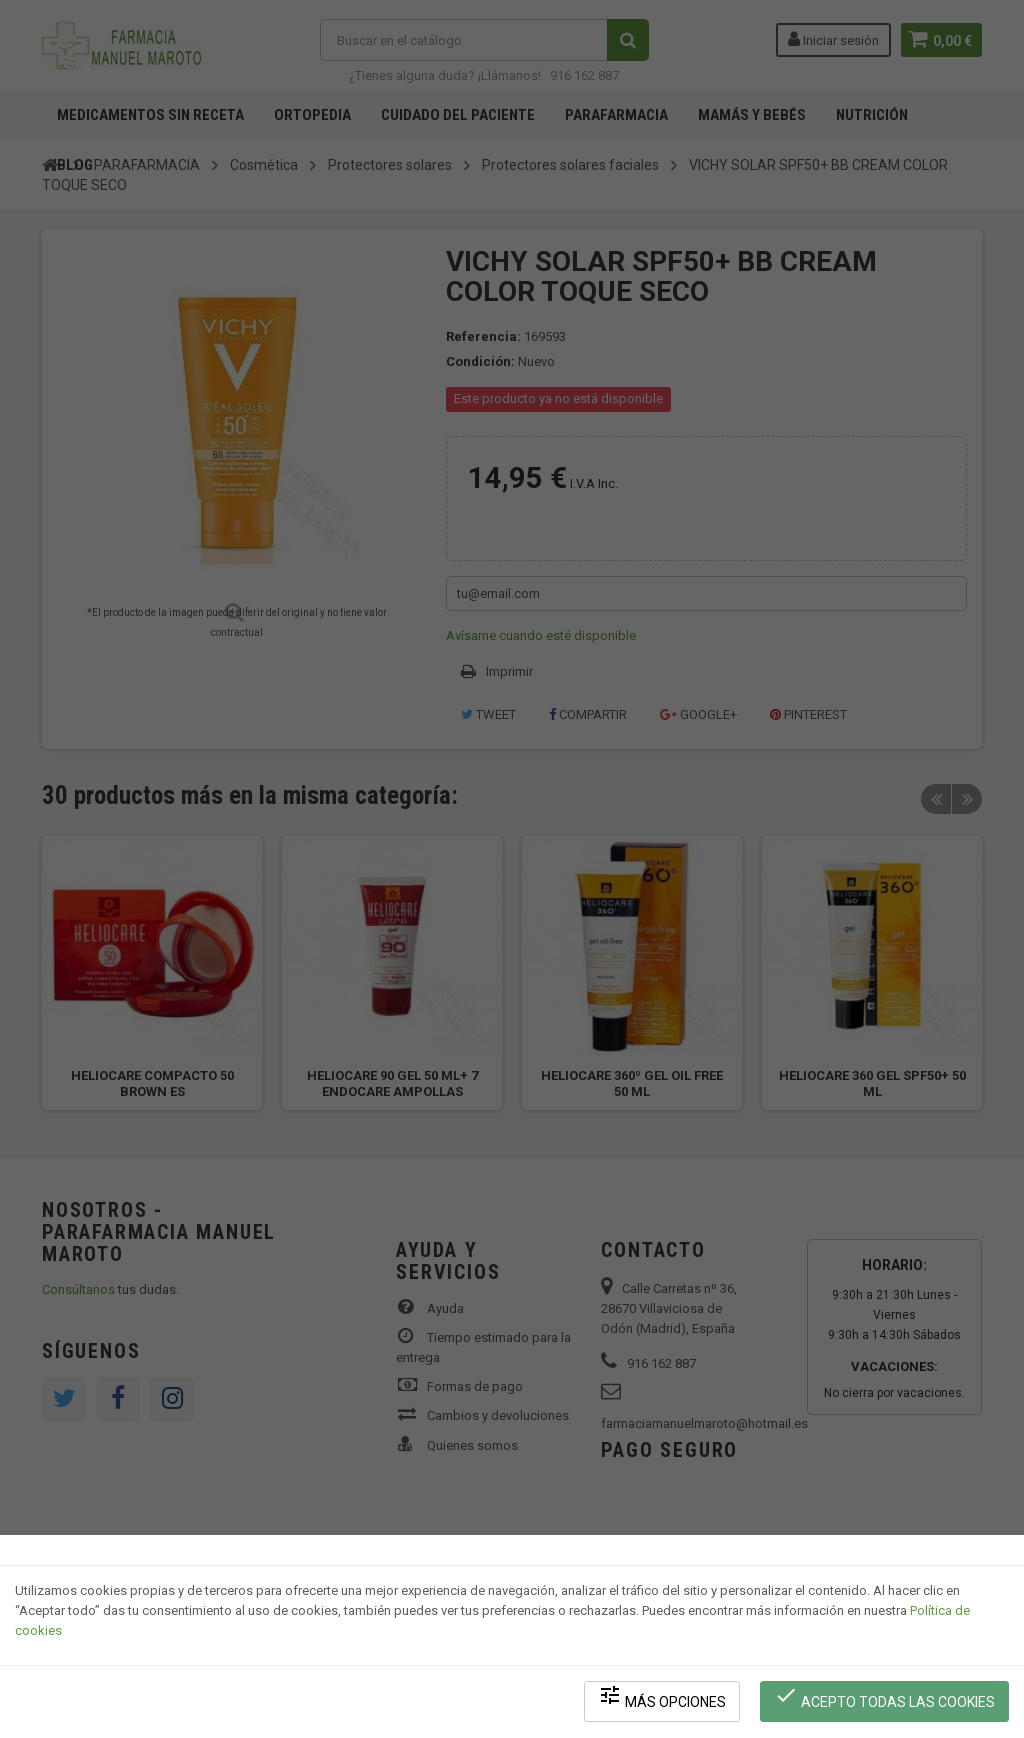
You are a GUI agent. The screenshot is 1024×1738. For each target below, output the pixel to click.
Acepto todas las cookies (885, 1698)
